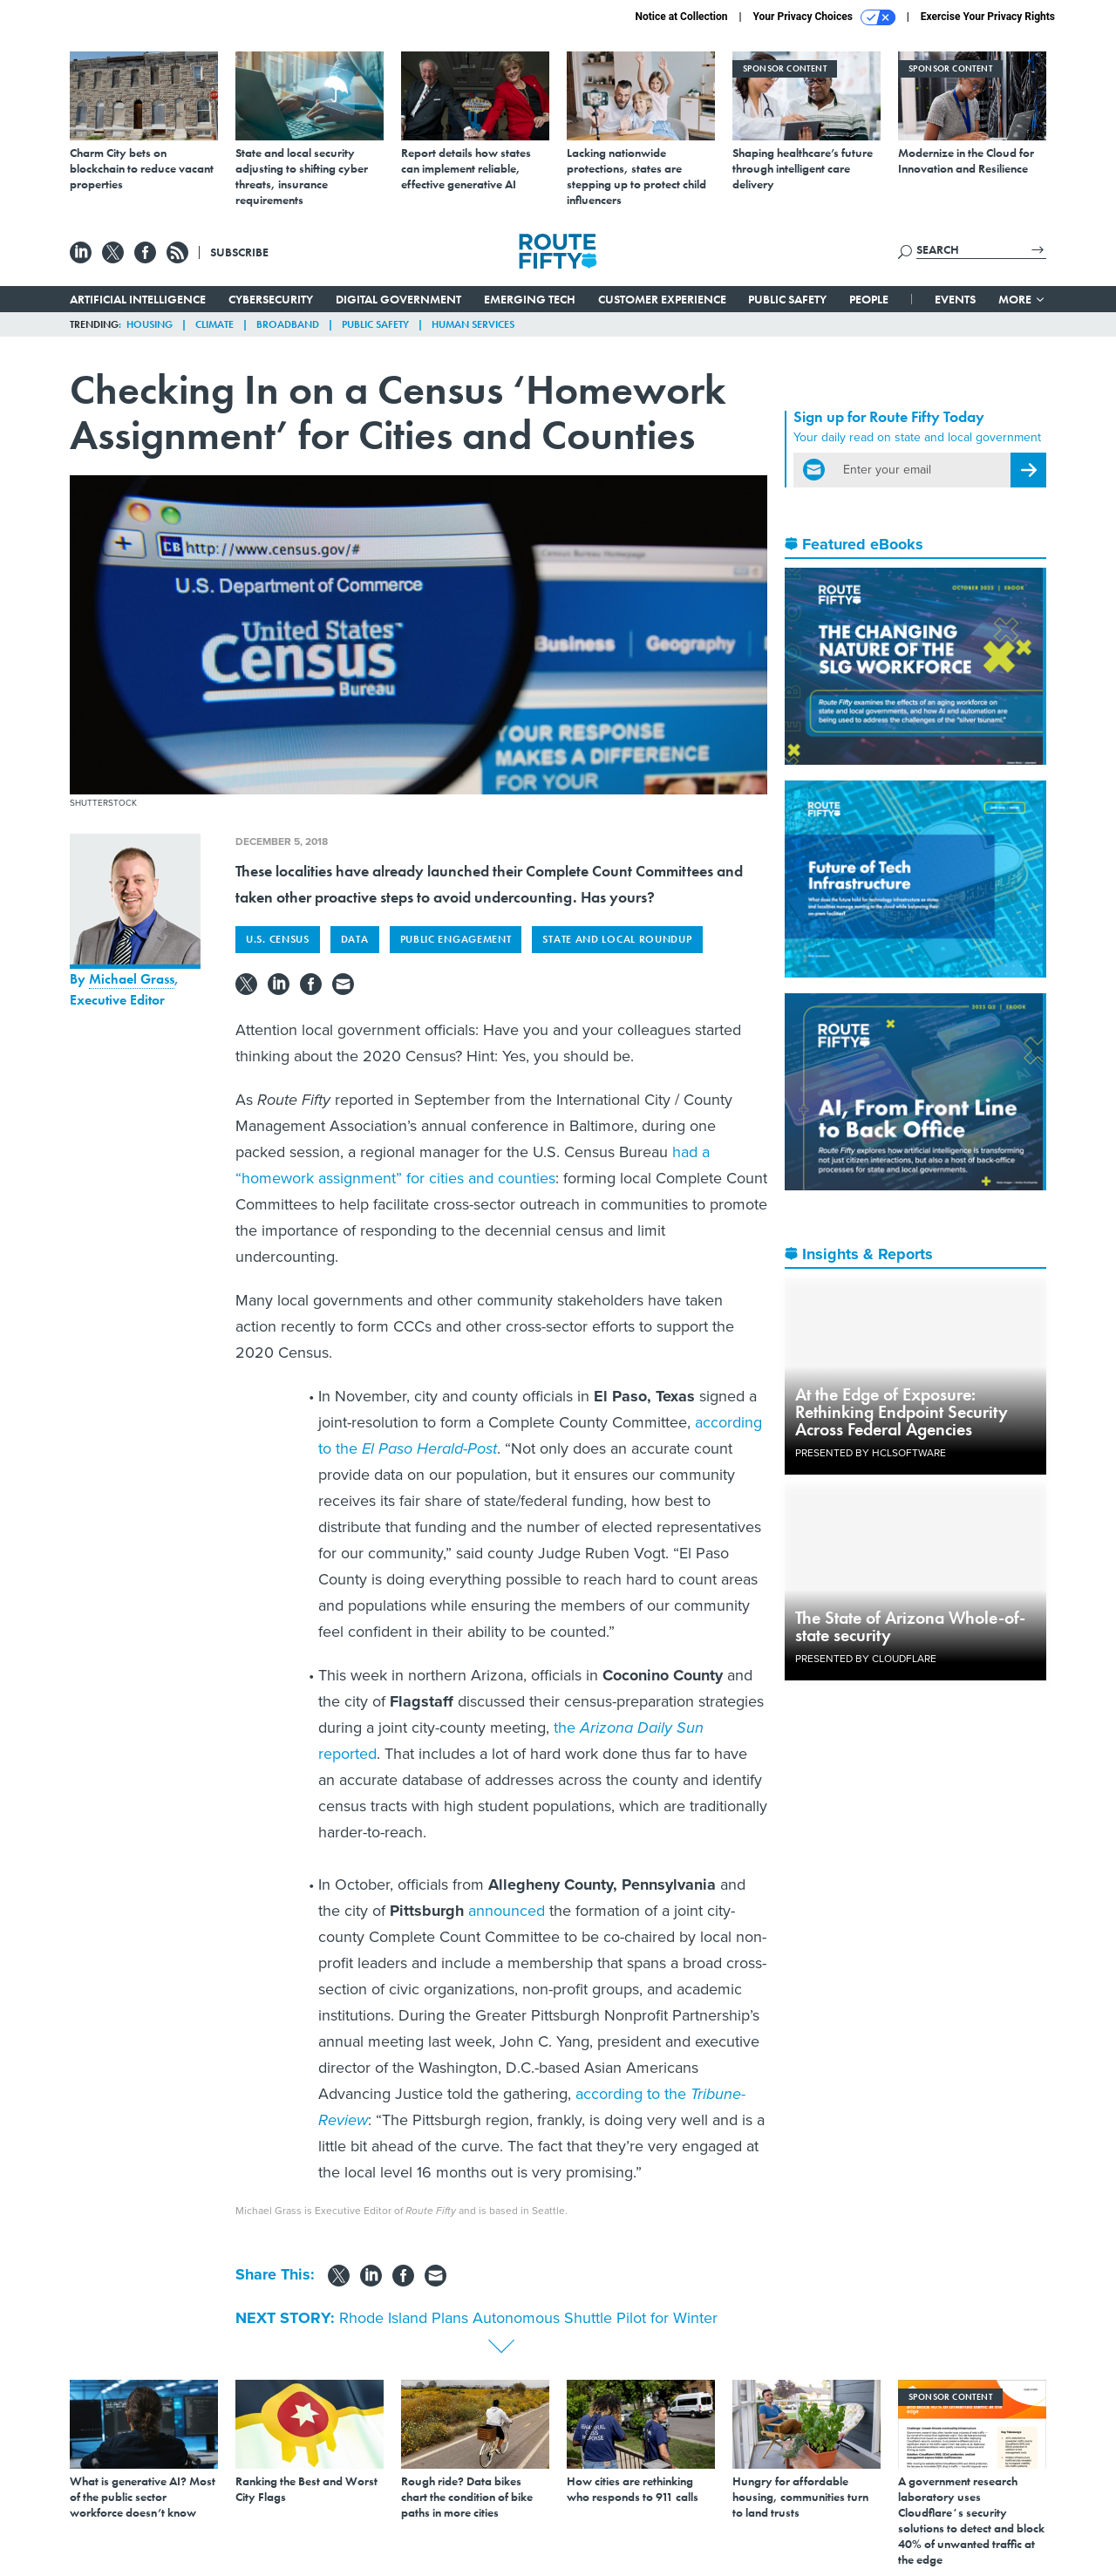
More (1022, 299)
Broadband (287, 324)
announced (506, 1910)
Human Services (473, 324)
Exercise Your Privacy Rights (988, 16)
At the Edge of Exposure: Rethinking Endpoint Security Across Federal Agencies (901, 1412)
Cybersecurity (270, 299)
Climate (214, 324)
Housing (149, 324)
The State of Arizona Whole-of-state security (910, 1626)
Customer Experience (662, 299)
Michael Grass (131, 979)
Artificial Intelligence (138, 299)
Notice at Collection (681, 16)
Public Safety (787, 299)
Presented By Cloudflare (865, 1658)
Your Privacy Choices (824, 17)
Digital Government (398, 299)
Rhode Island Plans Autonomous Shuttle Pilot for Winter (528, 2318)
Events (955, 299)
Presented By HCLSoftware (870, 1453)
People (868, 299)
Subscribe (239, 252)
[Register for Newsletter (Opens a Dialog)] (1028, 470)
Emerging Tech (529, 299)
